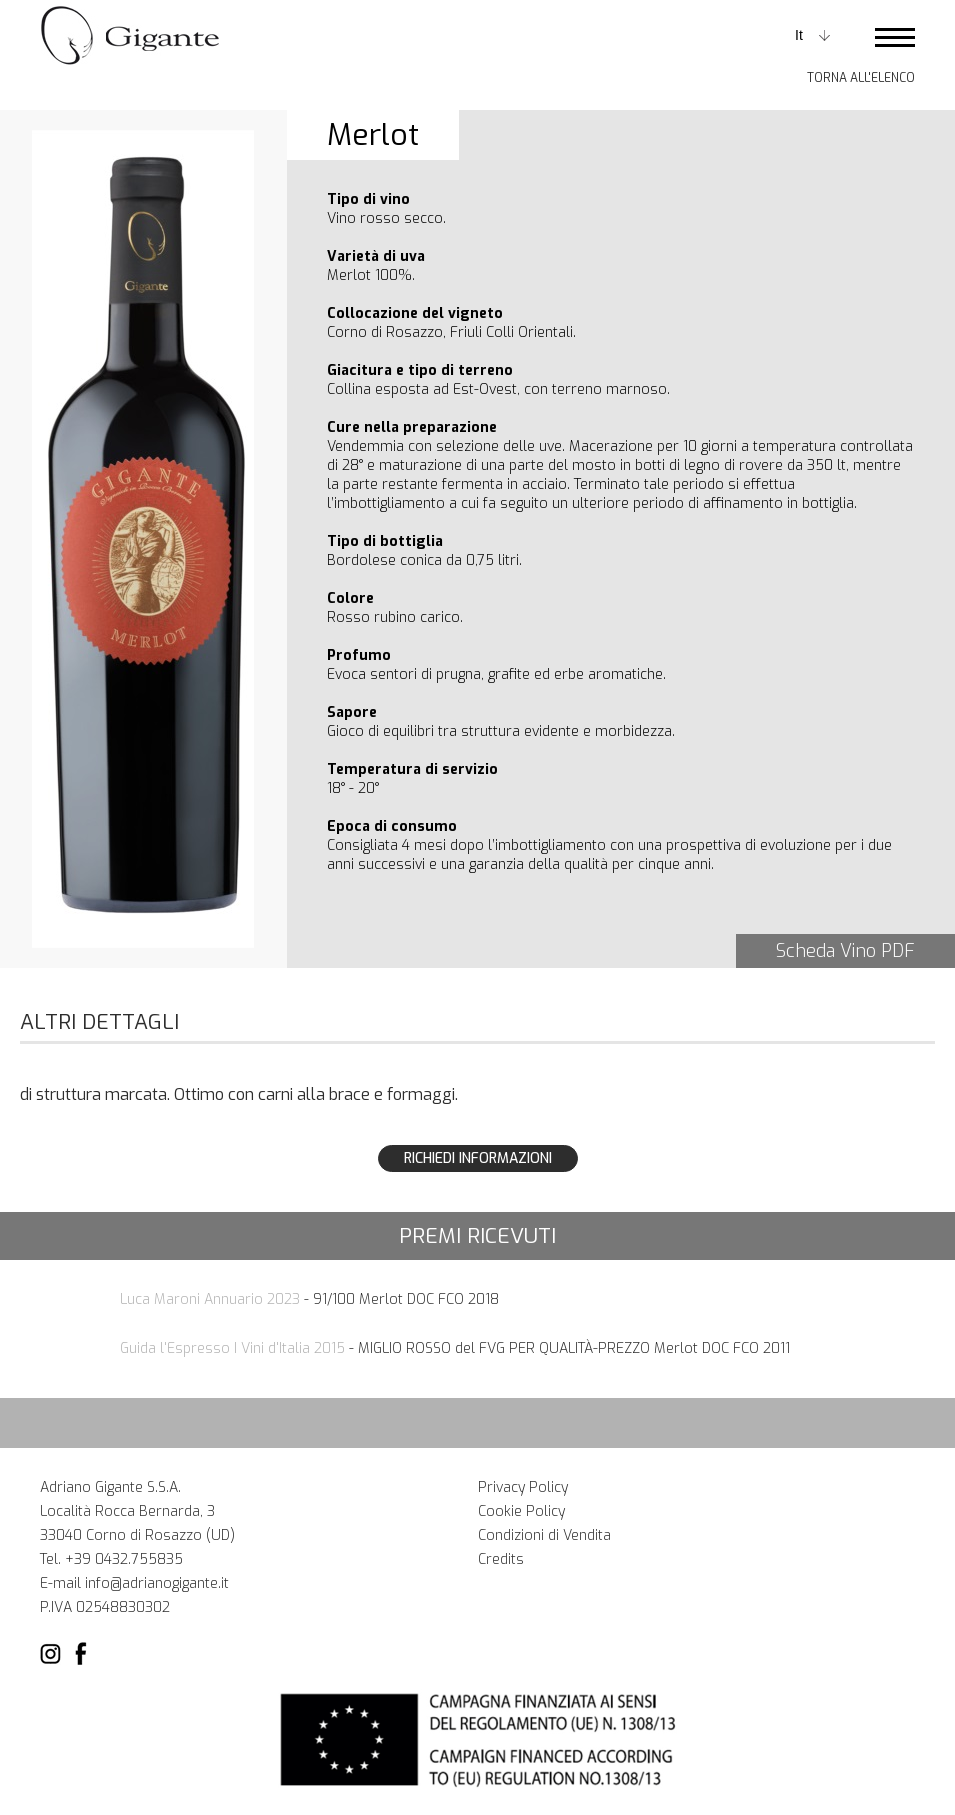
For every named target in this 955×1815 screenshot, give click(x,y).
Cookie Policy (521, 1511)
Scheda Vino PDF (845, 951)
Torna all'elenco (861, 78)
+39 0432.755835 (124, 1559)
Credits (501, 1559)
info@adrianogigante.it (157, 1583)
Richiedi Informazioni (478, 1158)
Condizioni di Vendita (544, 1535)
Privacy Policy (523, 1487)
